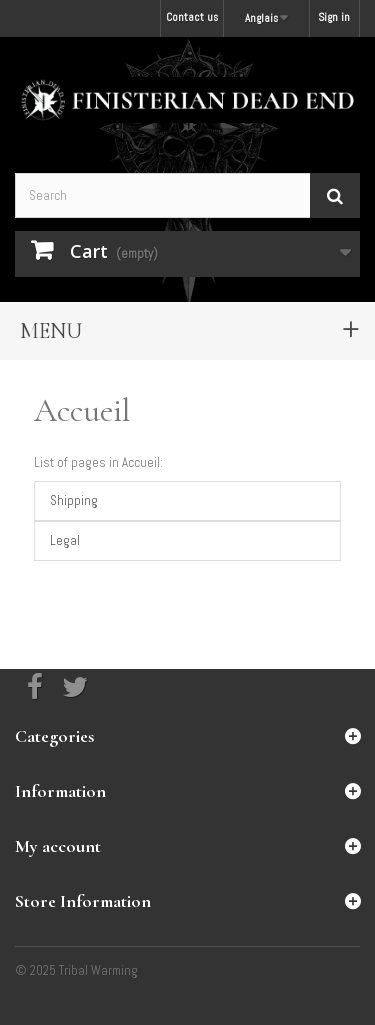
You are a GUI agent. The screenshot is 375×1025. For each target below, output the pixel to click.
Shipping (74, 500)
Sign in (334, 17)
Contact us (192, 17)
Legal (65, 540)
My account (58, 846)
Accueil (82, 410)
